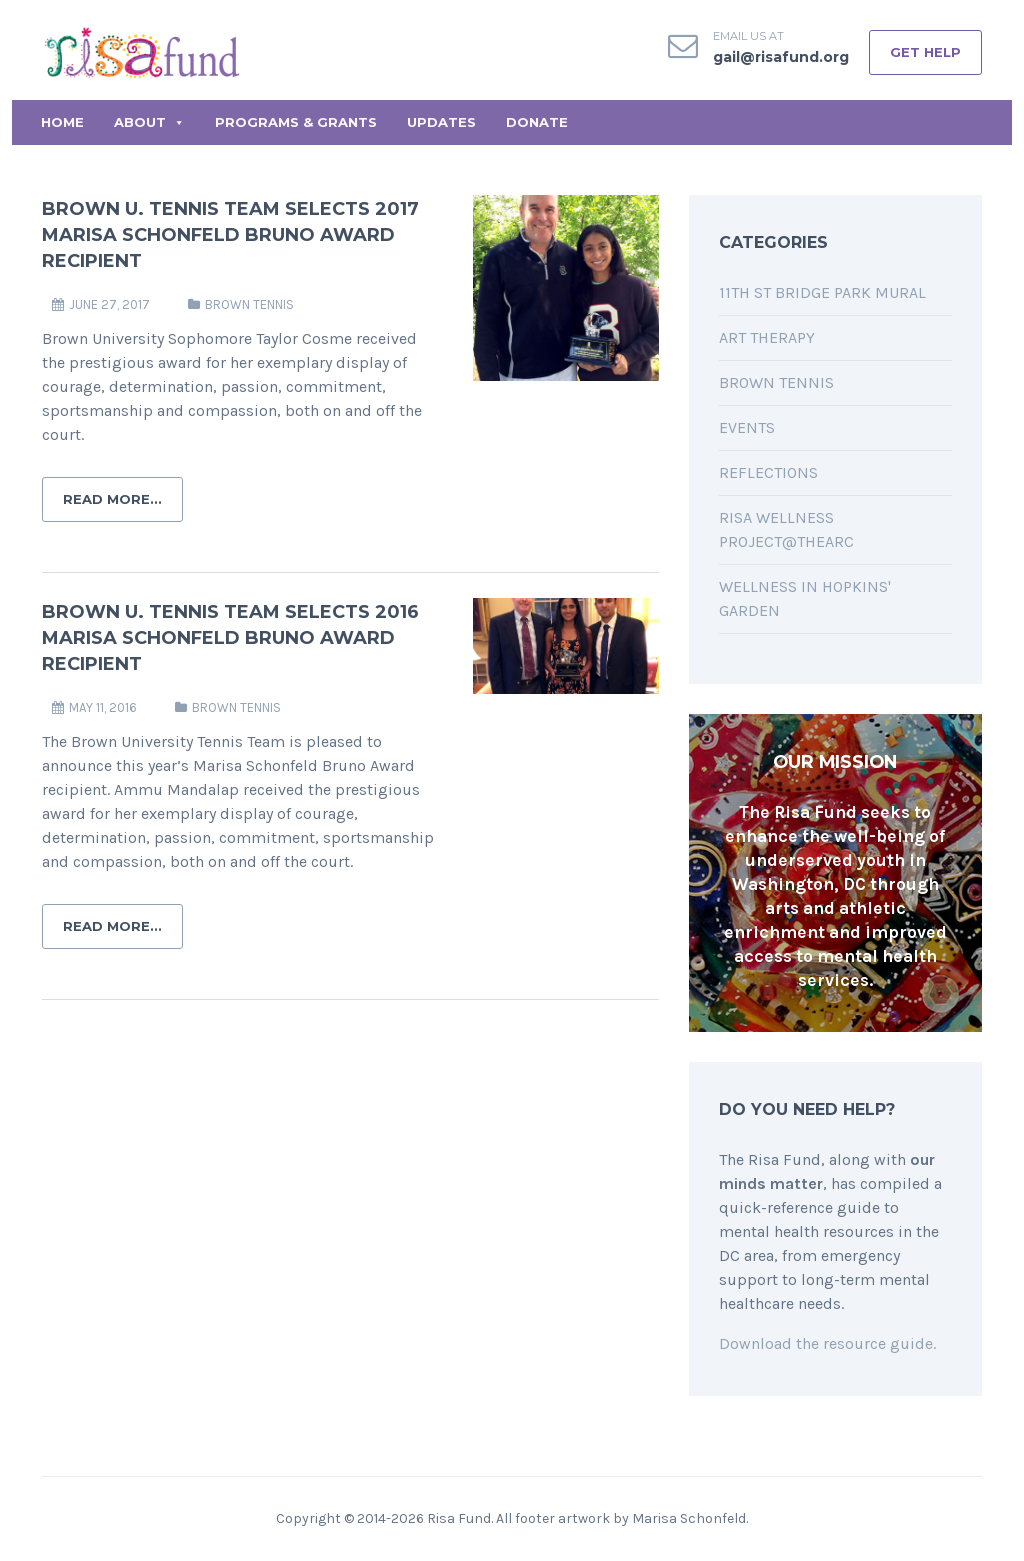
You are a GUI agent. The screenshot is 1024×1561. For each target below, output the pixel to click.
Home (62, 122)
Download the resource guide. (827, 1343)
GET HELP (925, 52)
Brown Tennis (249, 304)
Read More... (112, 499)
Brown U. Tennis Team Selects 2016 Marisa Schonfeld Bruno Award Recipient (230, 638)
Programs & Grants (296, 122)
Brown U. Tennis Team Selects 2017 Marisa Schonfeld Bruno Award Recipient (230, 235)
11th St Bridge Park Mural (822, 292)
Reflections (768, 472)
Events (747, 427)
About (149, 122)
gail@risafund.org (781, 57)
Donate (537, 122)
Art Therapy (767, 337)
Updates (441, 122)
